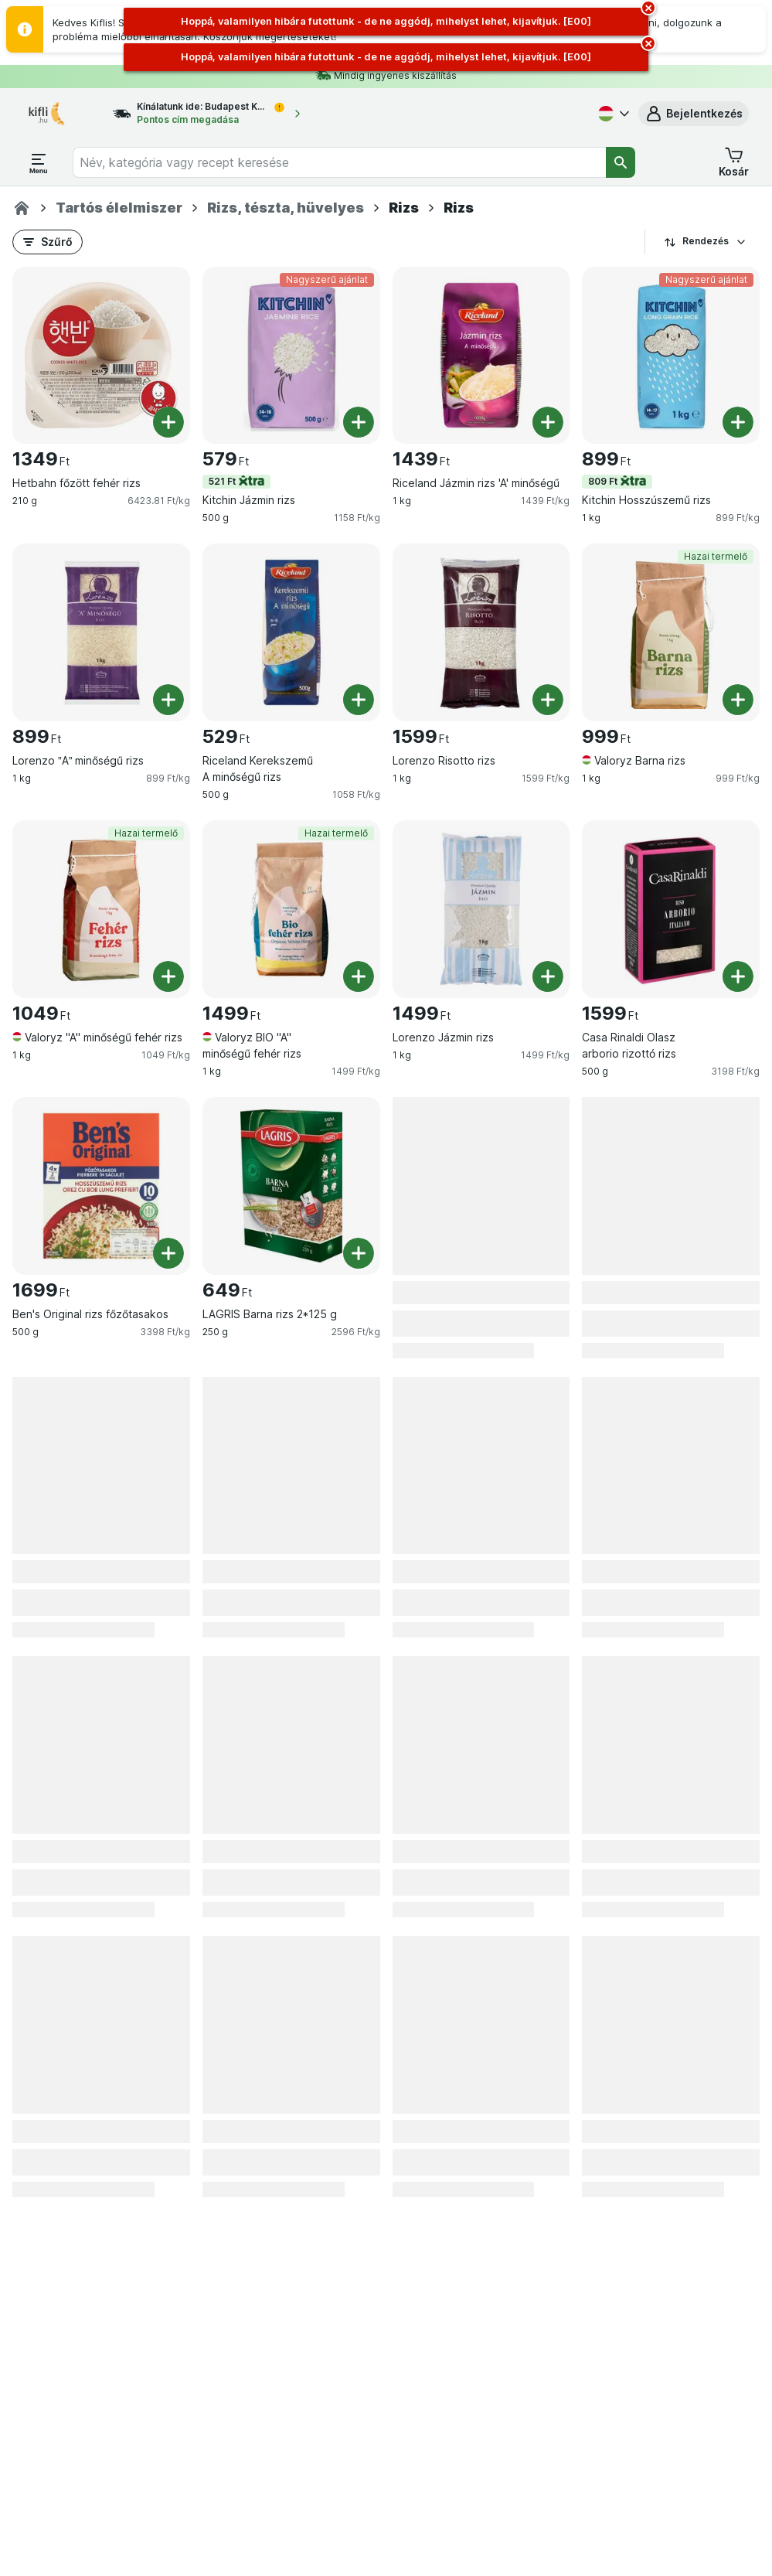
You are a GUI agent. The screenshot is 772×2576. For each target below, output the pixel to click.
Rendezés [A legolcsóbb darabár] (705, 241)
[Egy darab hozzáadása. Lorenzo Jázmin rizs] (547, 976)
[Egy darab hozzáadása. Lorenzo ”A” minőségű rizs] (168, 699)
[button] (693, 113)
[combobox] (339, 162)
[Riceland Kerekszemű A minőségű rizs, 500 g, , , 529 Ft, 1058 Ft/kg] (291, 632)
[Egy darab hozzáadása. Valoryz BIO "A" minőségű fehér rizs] (358, 976)
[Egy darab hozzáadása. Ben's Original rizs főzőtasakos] (168, 1253)
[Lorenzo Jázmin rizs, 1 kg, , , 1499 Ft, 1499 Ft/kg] (481, 909)
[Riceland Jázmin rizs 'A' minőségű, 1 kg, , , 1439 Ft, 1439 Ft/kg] (481, 356)
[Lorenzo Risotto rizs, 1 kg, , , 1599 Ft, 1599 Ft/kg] (481, 632)
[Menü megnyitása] (38, 162)
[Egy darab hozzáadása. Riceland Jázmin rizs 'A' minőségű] (547, 422)
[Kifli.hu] (21, 208)
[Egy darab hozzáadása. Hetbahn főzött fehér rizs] (168, 422)
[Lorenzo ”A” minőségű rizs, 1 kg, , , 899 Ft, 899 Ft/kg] (101, 632)
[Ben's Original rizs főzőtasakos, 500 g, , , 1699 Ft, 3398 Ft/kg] (101, 1186)
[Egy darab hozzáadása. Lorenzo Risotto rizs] (547, 699)
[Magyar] (612, 113)
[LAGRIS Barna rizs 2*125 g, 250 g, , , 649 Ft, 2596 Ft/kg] (291, 1186)
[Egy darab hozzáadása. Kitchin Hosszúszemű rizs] (738, 422)
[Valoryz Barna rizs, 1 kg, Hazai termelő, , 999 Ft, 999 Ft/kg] (671, 632)
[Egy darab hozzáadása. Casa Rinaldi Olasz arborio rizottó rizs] (738, 976)
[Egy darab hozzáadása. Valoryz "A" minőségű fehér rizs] (168, 976)
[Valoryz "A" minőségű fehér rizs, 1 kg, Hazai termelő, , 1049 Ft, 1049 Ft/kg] (101, 909)
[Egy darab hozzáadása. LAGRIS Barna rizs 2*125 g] (358, 1253)
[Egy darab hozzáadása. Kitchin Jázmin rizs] (358, 422)
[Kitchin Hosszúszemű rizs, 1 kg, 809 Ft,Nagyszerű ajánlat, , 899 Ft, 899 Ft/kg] (671, 356)
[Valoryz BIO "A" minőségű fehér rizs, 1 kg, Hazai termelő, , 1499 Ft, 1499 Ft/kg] (291, 909)
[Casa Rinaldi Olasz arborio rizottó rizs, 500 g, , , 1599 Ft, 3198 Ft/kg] (671, 909)
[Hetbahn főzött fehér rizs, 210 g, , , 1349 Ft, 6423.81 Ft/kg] (101, 356)
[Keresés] (620, 162)
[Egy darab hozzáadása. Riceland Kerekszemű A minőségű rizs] (358, 699)
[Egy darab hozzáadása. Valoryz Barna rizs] (738, 699)
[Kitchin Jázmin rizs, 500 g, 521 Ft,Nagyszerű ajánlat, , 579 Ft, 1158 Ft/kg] (291, 356)
